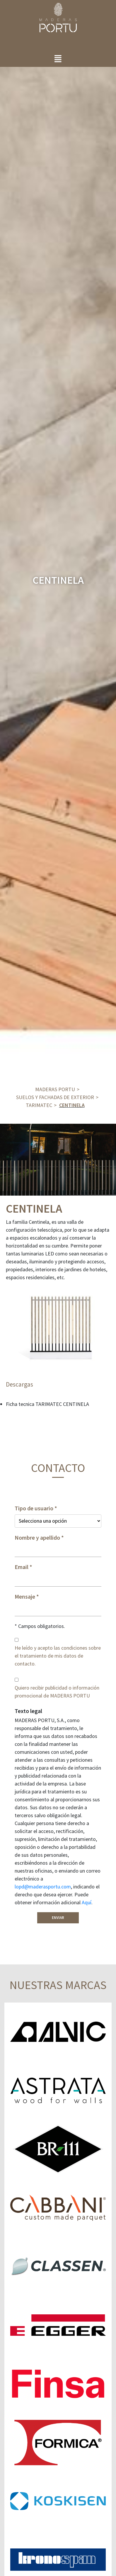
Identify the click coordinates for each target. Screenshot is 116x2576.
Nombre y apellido (37, 1537)
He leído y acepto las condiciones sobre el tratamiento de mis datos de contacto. (58, 1655)
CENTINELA (72, 1105)
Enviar (58, 1917)
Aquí (86, 1902)
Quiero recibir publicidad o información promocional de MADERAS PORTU (57, 1691)
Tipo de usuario (34, 1508)
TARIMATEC (39, 1105)
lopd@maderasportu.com (43, 1886)
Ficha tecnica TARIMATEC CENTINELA (47, 1404)
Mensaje (25, 1596)
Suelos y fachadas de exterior (55, 1097)
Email (21, 1566)
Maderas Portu (55, 1089)
